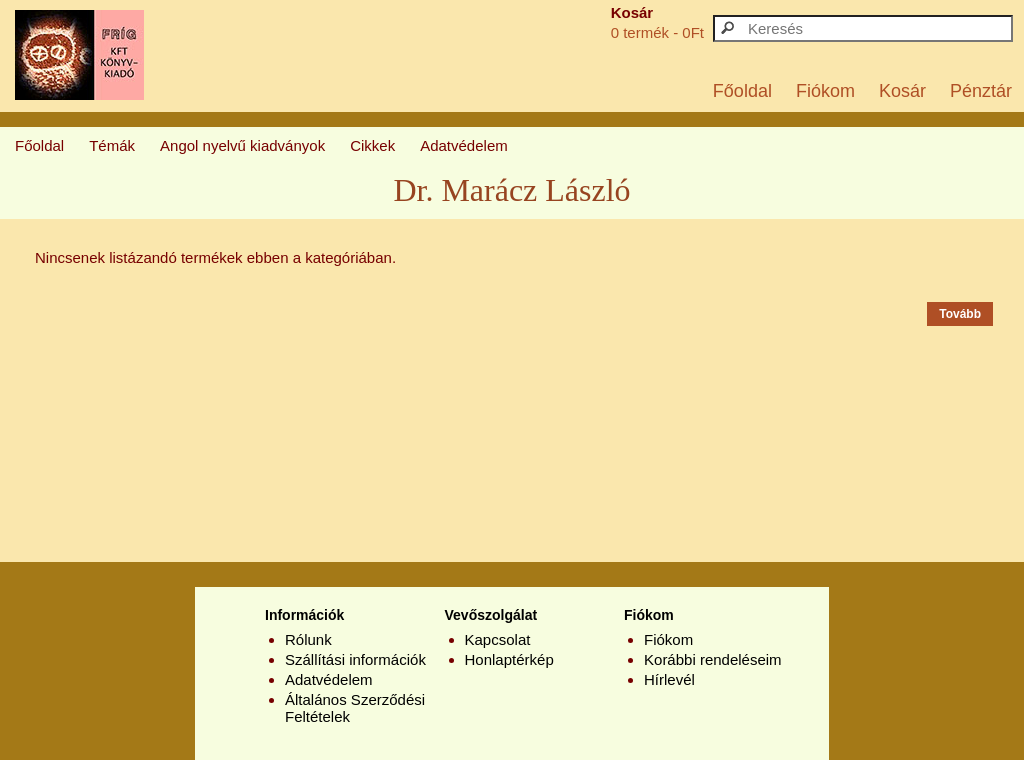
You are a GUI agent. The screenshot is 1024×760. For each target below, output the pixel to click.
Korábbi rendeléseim (713, 659)
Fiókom (825, 91)
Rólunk (308, 639)
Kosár (902, 91)
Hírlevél (669, 679)
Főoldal (742, 91)
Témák (112, 145)
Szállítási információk (355, 659)
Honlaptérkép (509, 659)
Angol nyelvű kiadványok (242, 145)
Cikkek (372, 145)
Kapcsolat (498, 639)
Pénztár (981, 91)
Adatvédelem (464, 145)
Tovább (960, 314)
